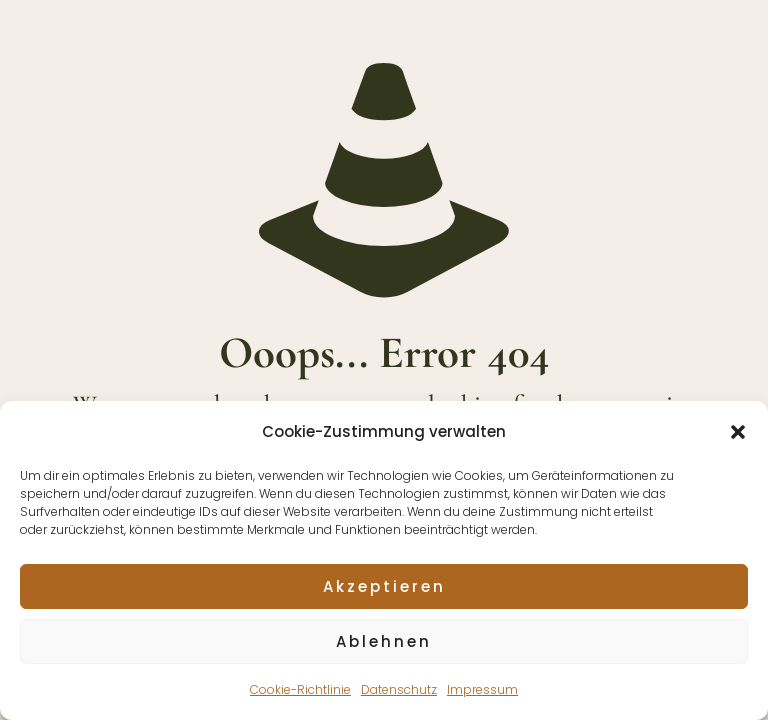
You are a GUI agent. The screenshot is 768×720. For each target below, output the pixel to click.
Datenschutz (399, 689)
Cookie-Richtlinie (300, 689)
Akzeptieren (384, 586)
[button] (738, 432)
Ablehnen (384, 641)
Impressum (482, 689)
